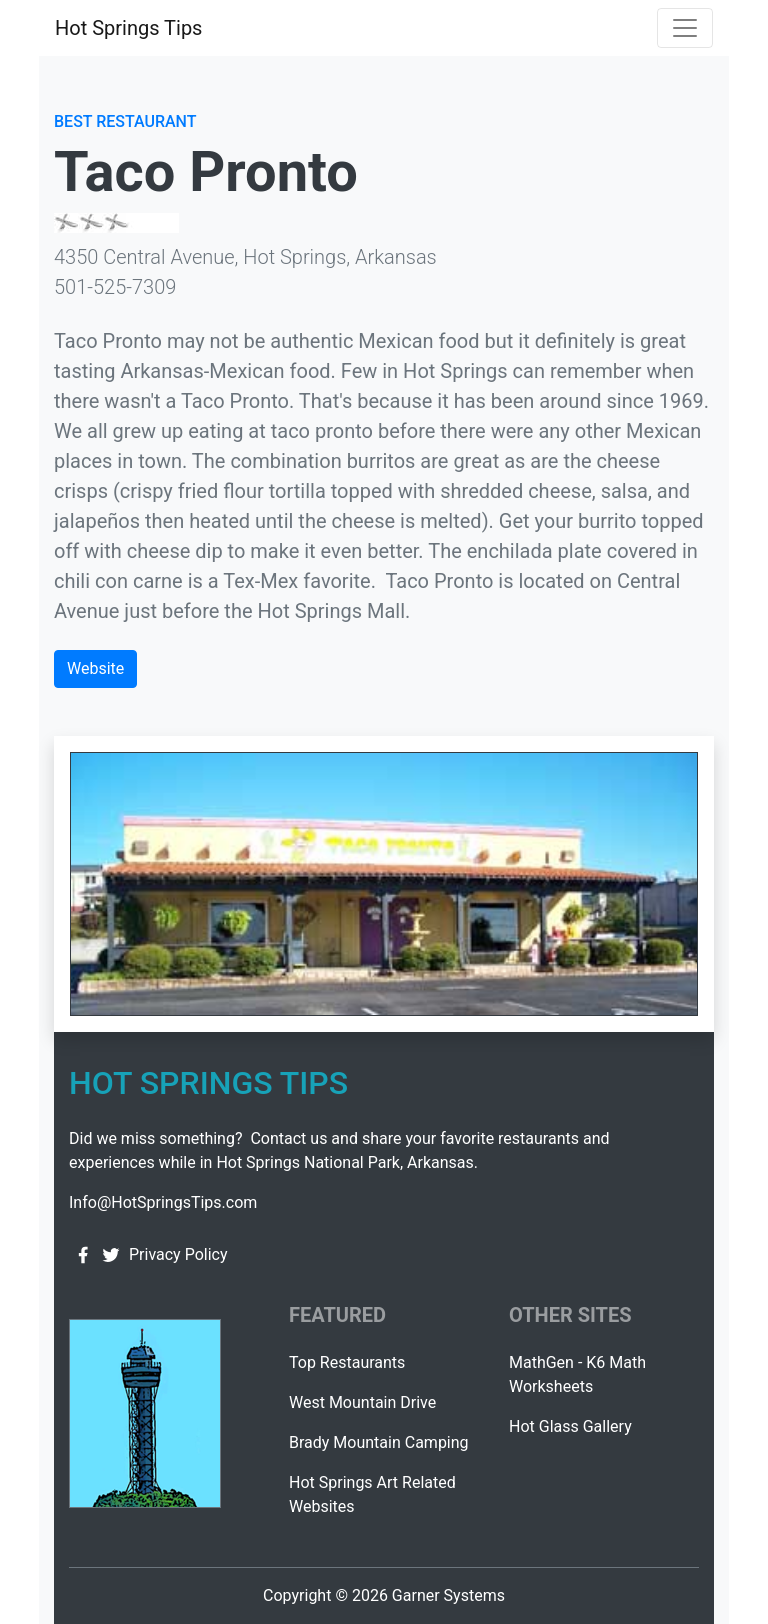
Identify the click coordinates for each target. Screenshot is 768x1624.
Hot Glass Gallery (570, 1426)
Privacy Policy (178, 1254)
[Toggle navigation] (685, 28)
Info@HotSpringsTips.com (163, 1202)
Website (95, 668)
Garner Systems (448, 1595)
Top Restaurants (347, 1362)
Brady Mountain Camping (379, 1442)
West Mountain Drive (362, 1402)
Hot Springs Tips (128, 28)
